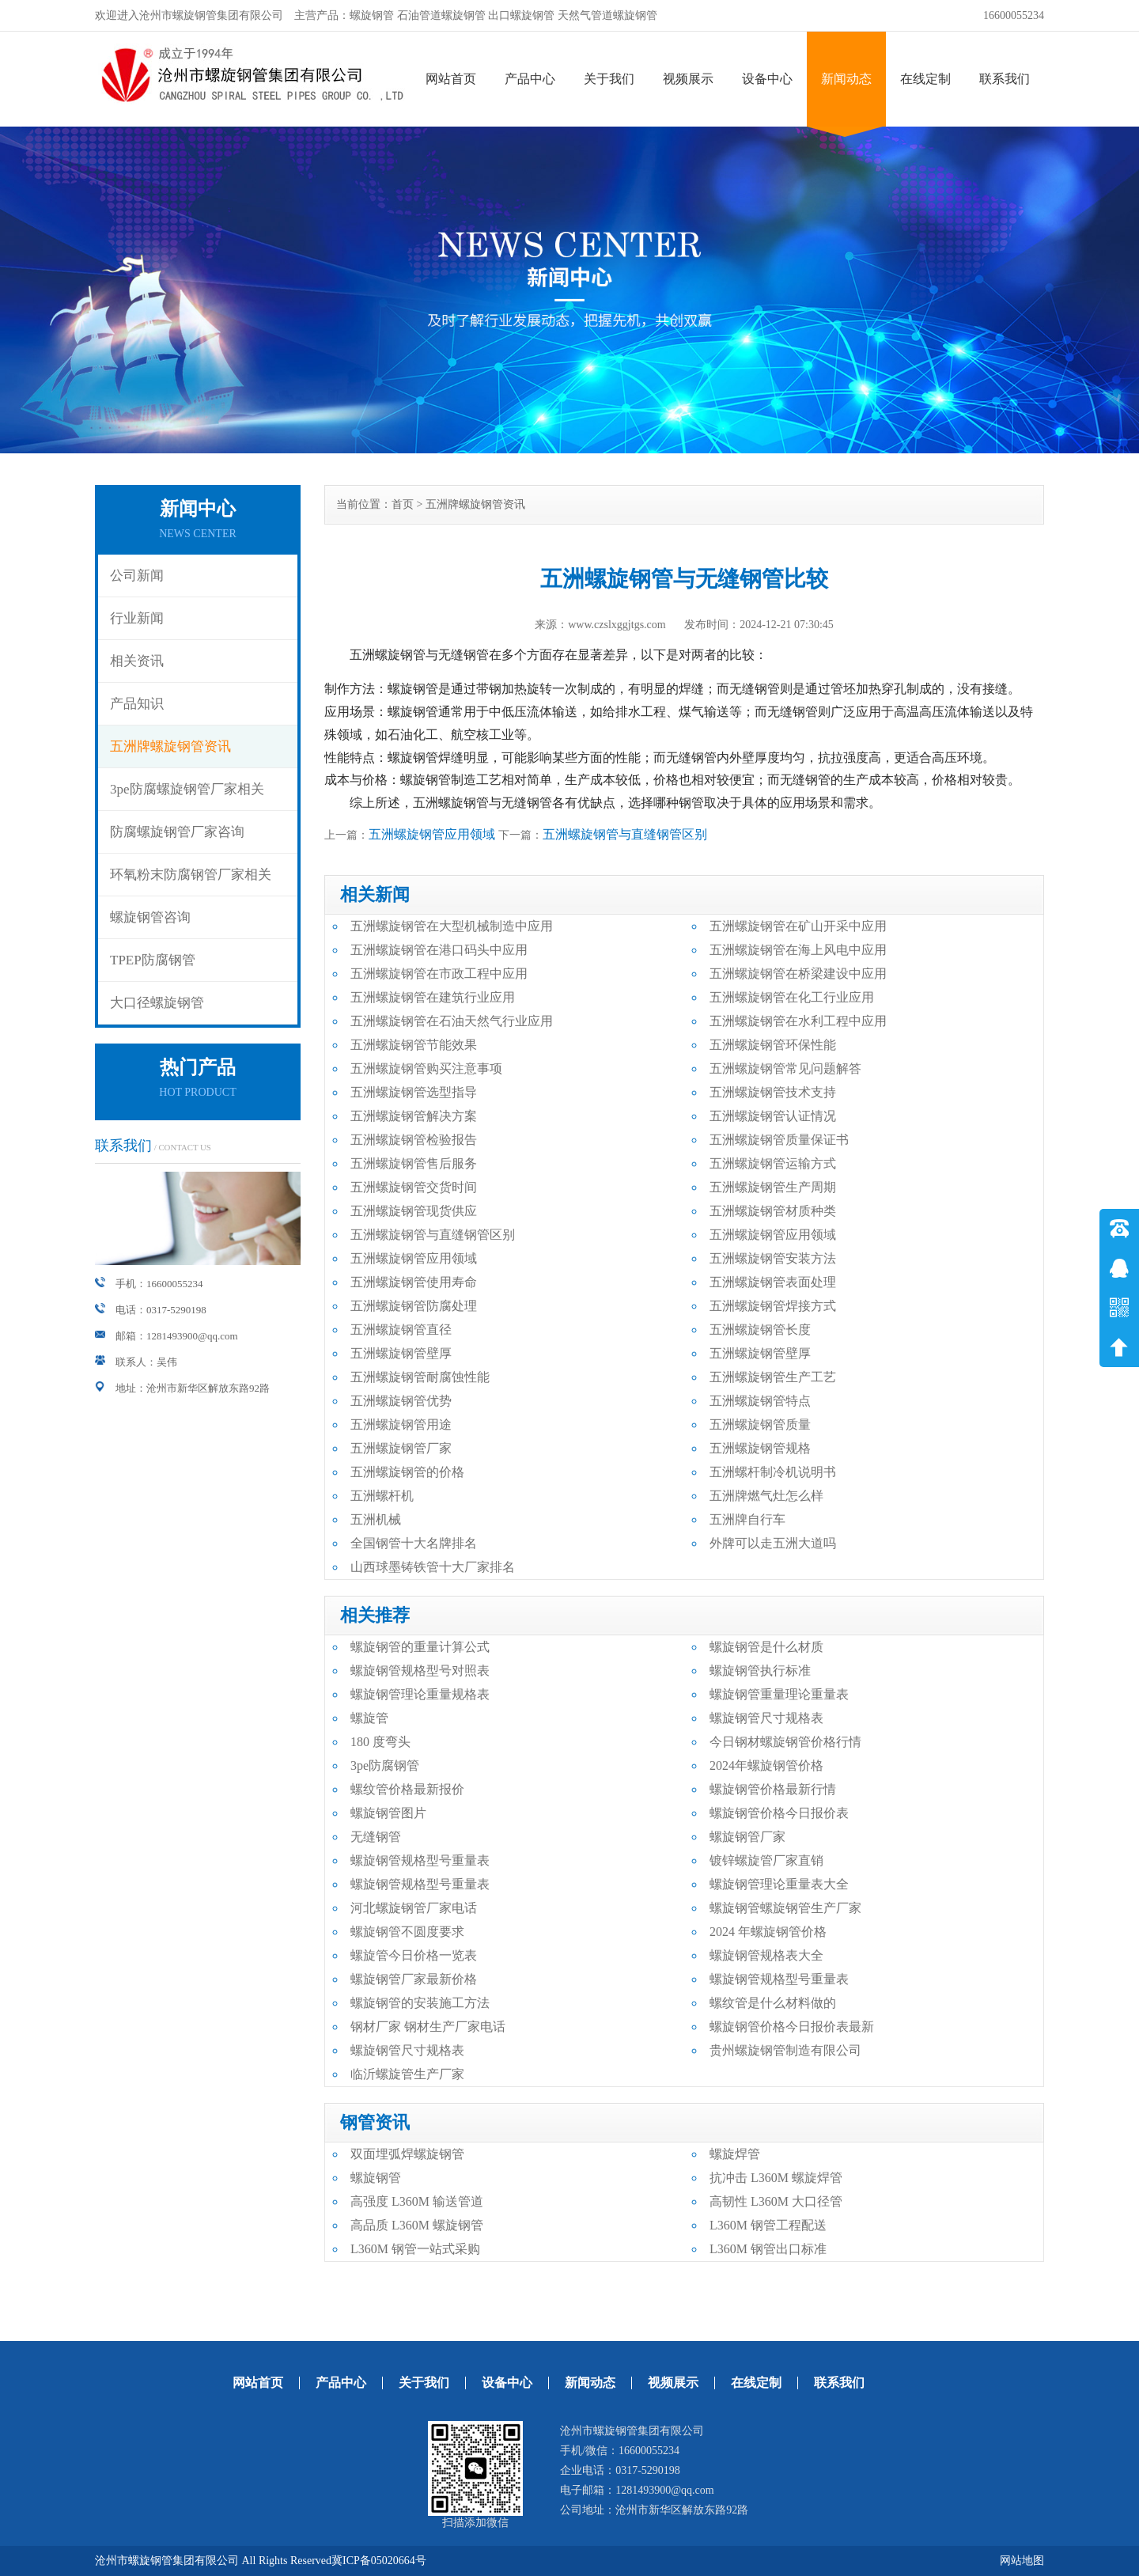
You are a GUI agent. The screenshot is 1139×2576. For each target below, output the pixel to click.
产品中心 (530, 78)
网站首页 (451, 78)
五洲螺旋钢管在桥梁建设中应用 (798, 973)
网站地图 (1022, 2561)
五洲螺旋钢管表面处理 (773, 1282)
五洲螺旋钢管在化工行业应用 (792, 997)
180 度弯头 (380, 1741)
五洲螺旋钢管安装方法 (773, 1258)
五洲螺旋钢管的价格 (407, 1472)
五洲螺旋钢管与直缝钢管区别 (625, 834)
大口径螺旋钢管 (157, 1002)
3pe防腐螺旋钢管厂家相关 (187, 789)
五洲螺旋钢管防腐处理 (413, 1306)
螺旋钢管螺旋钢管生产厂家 (785, 1908)
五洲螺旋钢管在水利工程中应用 (798, 1021)
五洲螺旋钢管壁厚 (401, 1353)
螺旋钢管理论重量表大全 (779, 1884)
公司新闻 (137, 575)
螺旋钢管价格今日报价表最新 (792, 2026)
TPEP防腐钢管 (152, 960)
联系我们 (1004, 78)
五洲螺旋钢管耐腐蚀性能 (420, 1377)
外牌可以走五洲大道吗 (773, 1543)
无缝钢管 (375, 1836)
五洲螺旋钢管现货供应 (413, 1211)
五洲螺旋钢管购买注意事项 (426, 1068)
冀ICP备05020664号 (378, 2561)
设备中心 (767, 78)
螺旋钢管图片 (388, 1813)
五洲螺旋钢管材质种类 (773, 1211)
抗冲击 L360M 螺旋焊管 (776, 2177)
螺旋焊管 (735, 2154)
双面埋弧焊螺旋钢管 (407, 2154)
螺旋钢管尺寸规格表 (766, 1718)
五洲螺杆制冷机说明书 (773, 1472)
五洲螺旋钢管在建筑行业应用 (432, 997)
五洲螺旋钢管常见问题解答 (785, 1068)
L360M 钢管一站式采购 (415, 2249)
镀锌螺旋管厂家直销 (766, 1860)
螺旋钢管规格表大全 (766, 1955)
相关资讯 (137, 661)
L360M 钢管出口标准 (768, 2249)
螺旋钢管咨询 (150, 917)
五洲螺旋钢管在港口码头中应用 (439, 950)
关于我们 (609, 78)
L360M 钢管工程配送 (768, 2225)
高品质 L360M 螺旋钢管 (416, 2225)
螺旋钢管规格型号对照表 (420, 1670)
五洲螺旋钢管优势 (401, 1400)
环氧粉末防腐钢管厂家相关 (190, 874)
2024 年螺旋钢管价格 (768, 1931)
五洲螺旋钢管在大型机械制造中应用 (451, 926)
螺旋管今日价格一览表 (413, 1955)
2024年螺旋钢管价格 (766, 1765)
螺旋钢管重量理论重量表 (779, 1694)
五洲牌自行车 (747, 1519)
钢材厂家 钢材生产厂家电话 (427, 2026)
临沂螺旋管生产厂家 (407, 2074)
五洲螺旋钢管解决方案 (413, 1116)
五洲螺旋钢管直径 (401, 1329)
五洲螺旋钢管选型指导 (413, 1092)
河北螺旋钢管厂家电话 (413, 1908)
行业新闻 (137, 618)
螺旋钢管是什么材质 (766, 1647)
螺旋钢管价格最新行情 (773, 1789)
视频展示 (688, 78)
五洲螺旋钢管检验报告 (413, 1139)
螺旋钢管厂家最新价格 (413, 1979)
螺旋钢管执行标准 (760, 1670)
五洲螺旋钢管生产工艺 (773, 1377)
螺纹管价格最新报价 (407, 1789)
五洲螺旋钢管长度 (760, 1329)
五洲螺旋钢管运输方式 (773, 1163)
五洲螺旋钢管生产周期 (773, 1187)
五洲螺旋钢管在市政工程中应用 (439, 973)
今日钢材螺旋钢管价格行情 (785, 1741)
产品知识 (137, 703)
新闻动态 (846, 78)
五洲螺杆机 (382, 1495)
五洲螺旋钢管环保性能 (773, 1044)
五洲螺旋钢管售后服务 (413, 1163)
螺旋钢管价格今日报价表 (779, 1813)
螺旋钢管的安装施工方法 (420, 2003)
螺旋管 (369, 1718)
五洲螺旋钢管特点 (760, 1400)
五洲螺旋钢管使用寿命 (413, 1282)
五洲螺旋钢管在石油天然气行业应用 (451, 1021)
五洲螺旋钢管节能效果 (413, 1044)
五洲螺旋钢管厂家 (401, 1448)
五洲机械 (375, 1519)
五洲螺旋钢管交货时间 (413, 1187)
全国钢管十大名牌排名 (413, 1543)
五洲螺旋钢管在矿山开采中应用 (798, 926)
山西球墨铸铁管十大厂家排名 (432, 1567)
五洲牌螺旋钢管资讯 (170, 746)
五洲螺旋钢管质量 (760, 1424)
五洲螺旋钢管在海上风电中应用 (798, 950)
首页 (403, 504)
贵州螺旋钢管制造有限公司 (785, 2050)
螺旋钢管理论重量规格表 (420, 1694)
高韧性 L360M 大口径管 (776, 2201)
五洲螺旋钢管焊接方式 (773, 1306)
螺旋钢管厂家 (747, 1836)
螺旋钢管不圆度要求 (407, 1931)
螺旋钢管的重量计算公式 (420, 1647)
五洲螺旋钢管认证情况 (773, 1116)
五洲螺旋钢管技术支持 (773, 1092)
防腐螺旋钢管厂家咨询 (177, 831)
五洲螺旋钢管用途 (401, 1424)
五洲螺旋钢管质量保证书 (779, 1139)
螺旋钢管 (375, 2177)
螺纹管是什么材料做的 (773, 2003)
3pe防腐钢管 (384, 1765)
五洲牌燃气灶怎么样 (766, 1495)
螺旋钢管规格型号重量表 (420, 1860)
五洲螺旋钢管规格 (760, 1448)
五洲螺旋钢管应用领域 (432, 834)
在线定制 (925, 78)
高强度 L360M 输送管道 (416, 2201)
